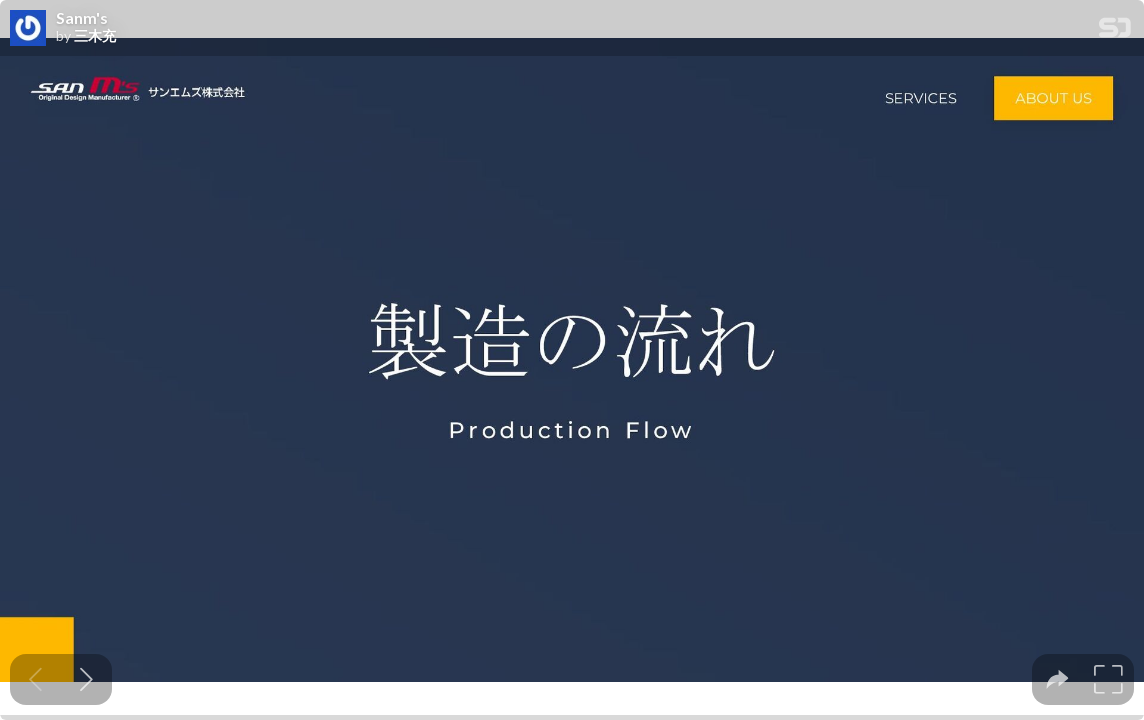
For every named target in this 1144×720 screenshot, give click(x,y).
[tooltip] (1057, 679)
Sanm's (82, 18)
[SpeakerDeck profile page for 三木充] (28, 29)
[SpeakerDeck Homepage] (1115, 31)
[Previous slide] (35, 679)
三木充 (95, 36)
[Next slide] (86, 679)
